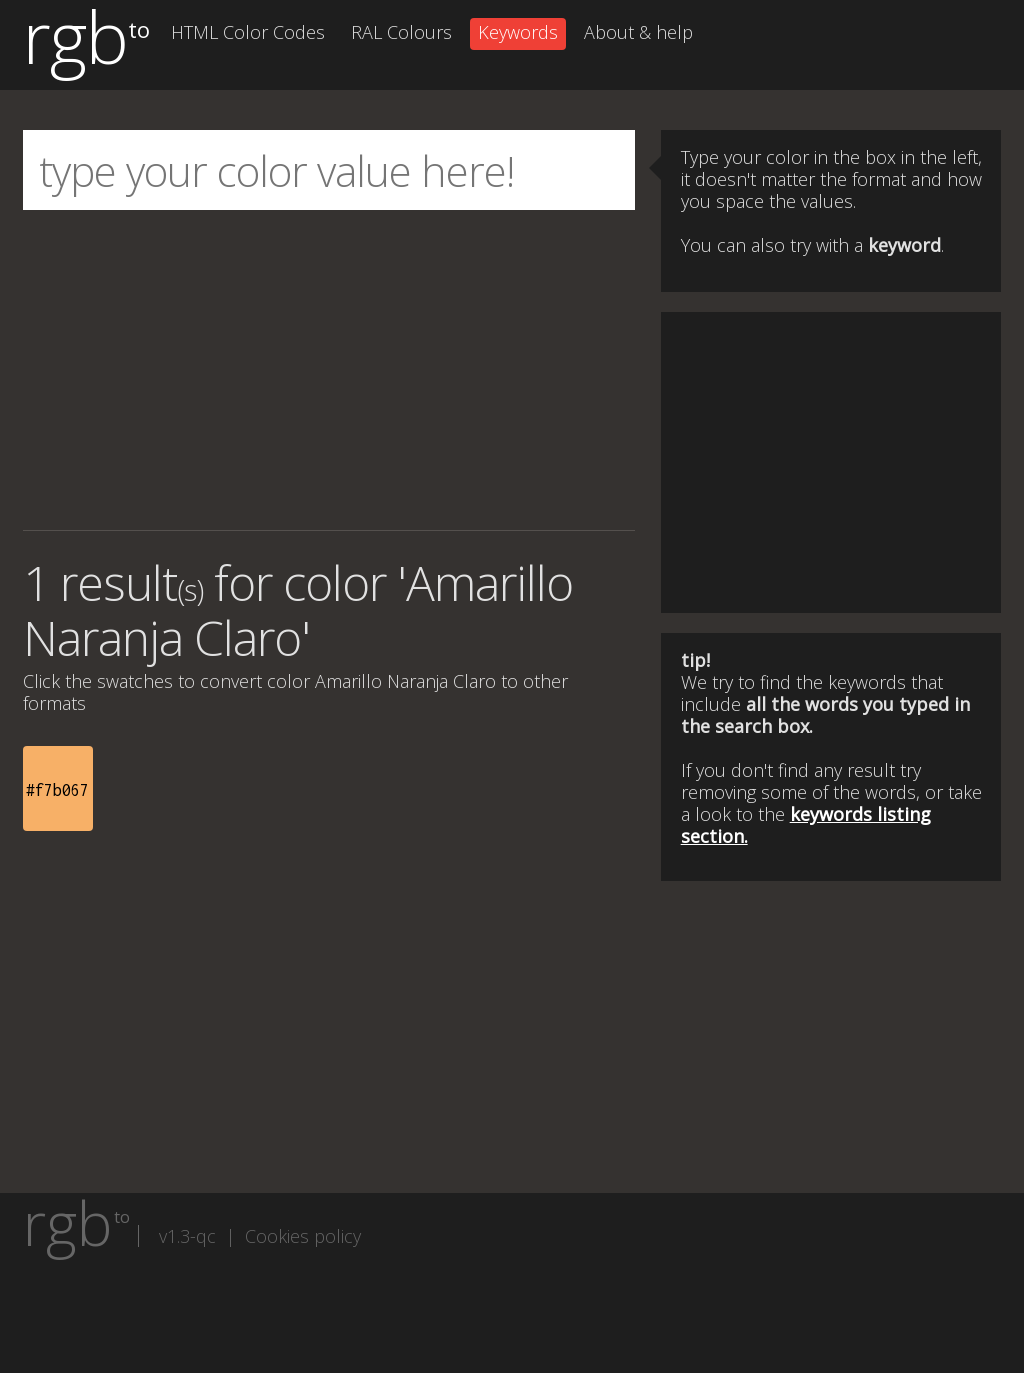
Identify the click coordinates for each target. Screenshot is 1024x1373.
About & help (638, 32)
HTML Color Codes (248, 32)
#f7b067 (57, 790)
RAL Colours (401, 32)
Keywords (518, 32)
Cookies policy (303, 1236)
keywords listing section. (806, 825)
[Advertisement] (329, 370)
